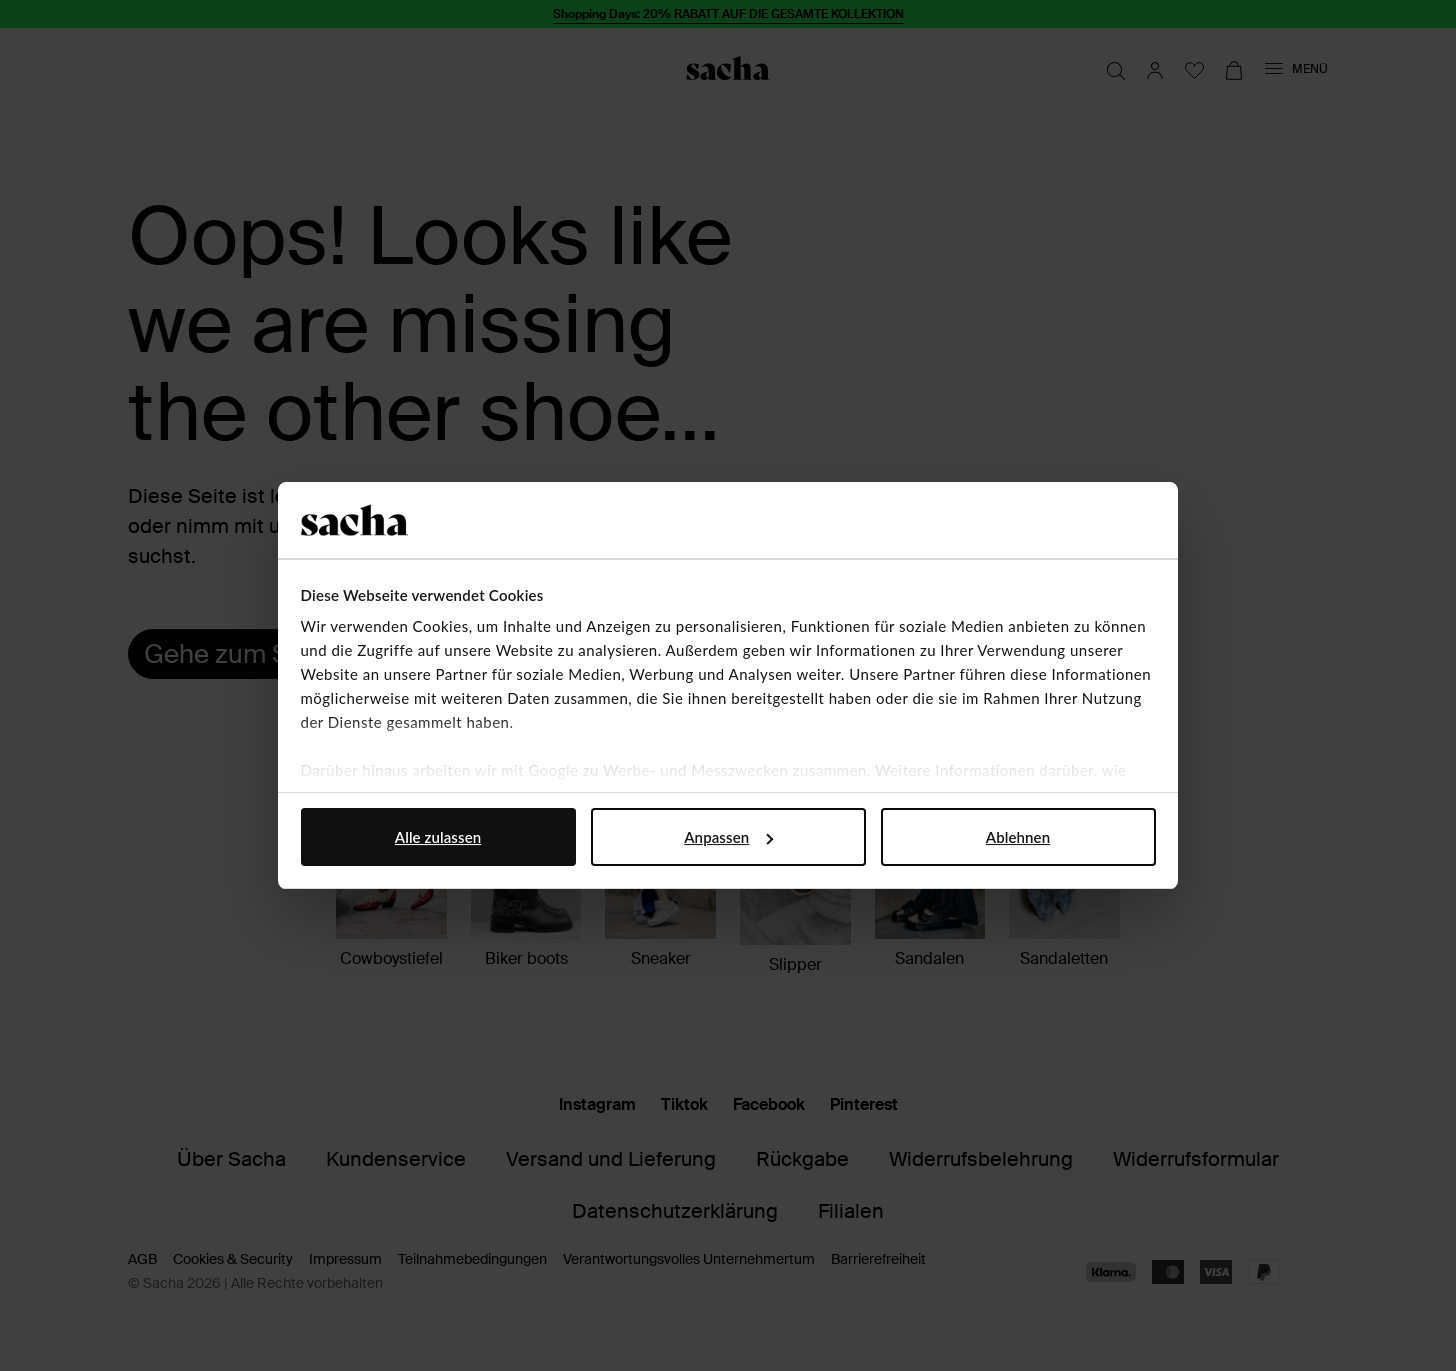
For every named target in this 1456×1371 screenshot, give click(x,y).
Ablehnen (1018, 837)
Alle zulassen (438, 837)
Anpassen (728, 837)
